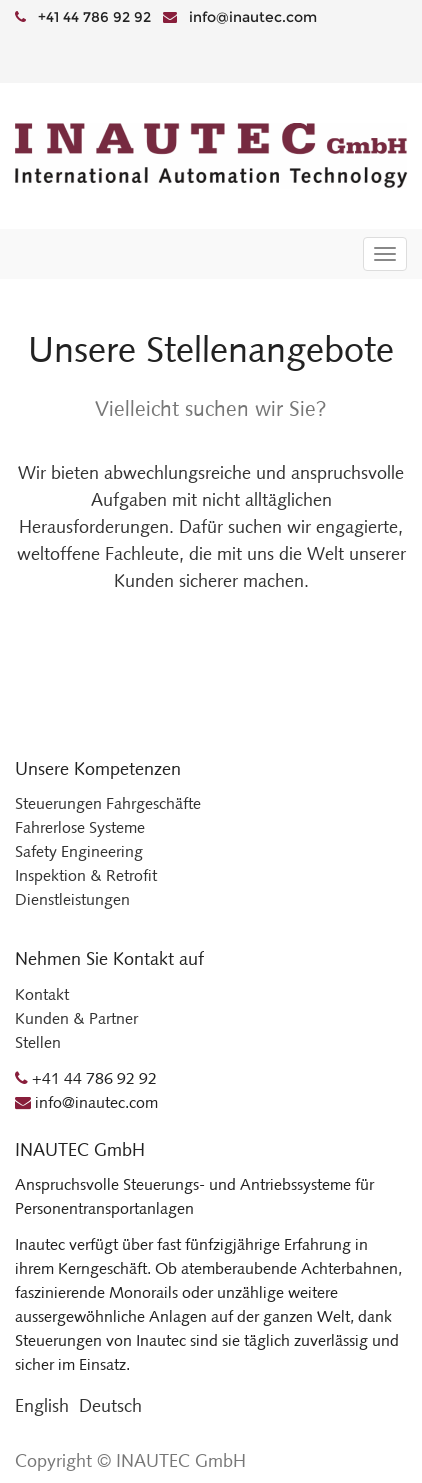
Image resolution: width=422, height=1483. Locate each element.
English (42, 1406)
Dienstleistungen (72, 899)
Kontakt (42, 994)
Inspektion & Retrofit (86, 875)
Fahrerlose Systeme (80, 827)
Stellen (38, 1042)
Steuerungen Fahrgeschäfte (108, 803)
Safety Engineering (79, 851)
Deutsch (110, 1406)
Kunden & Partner (76, 1018)
